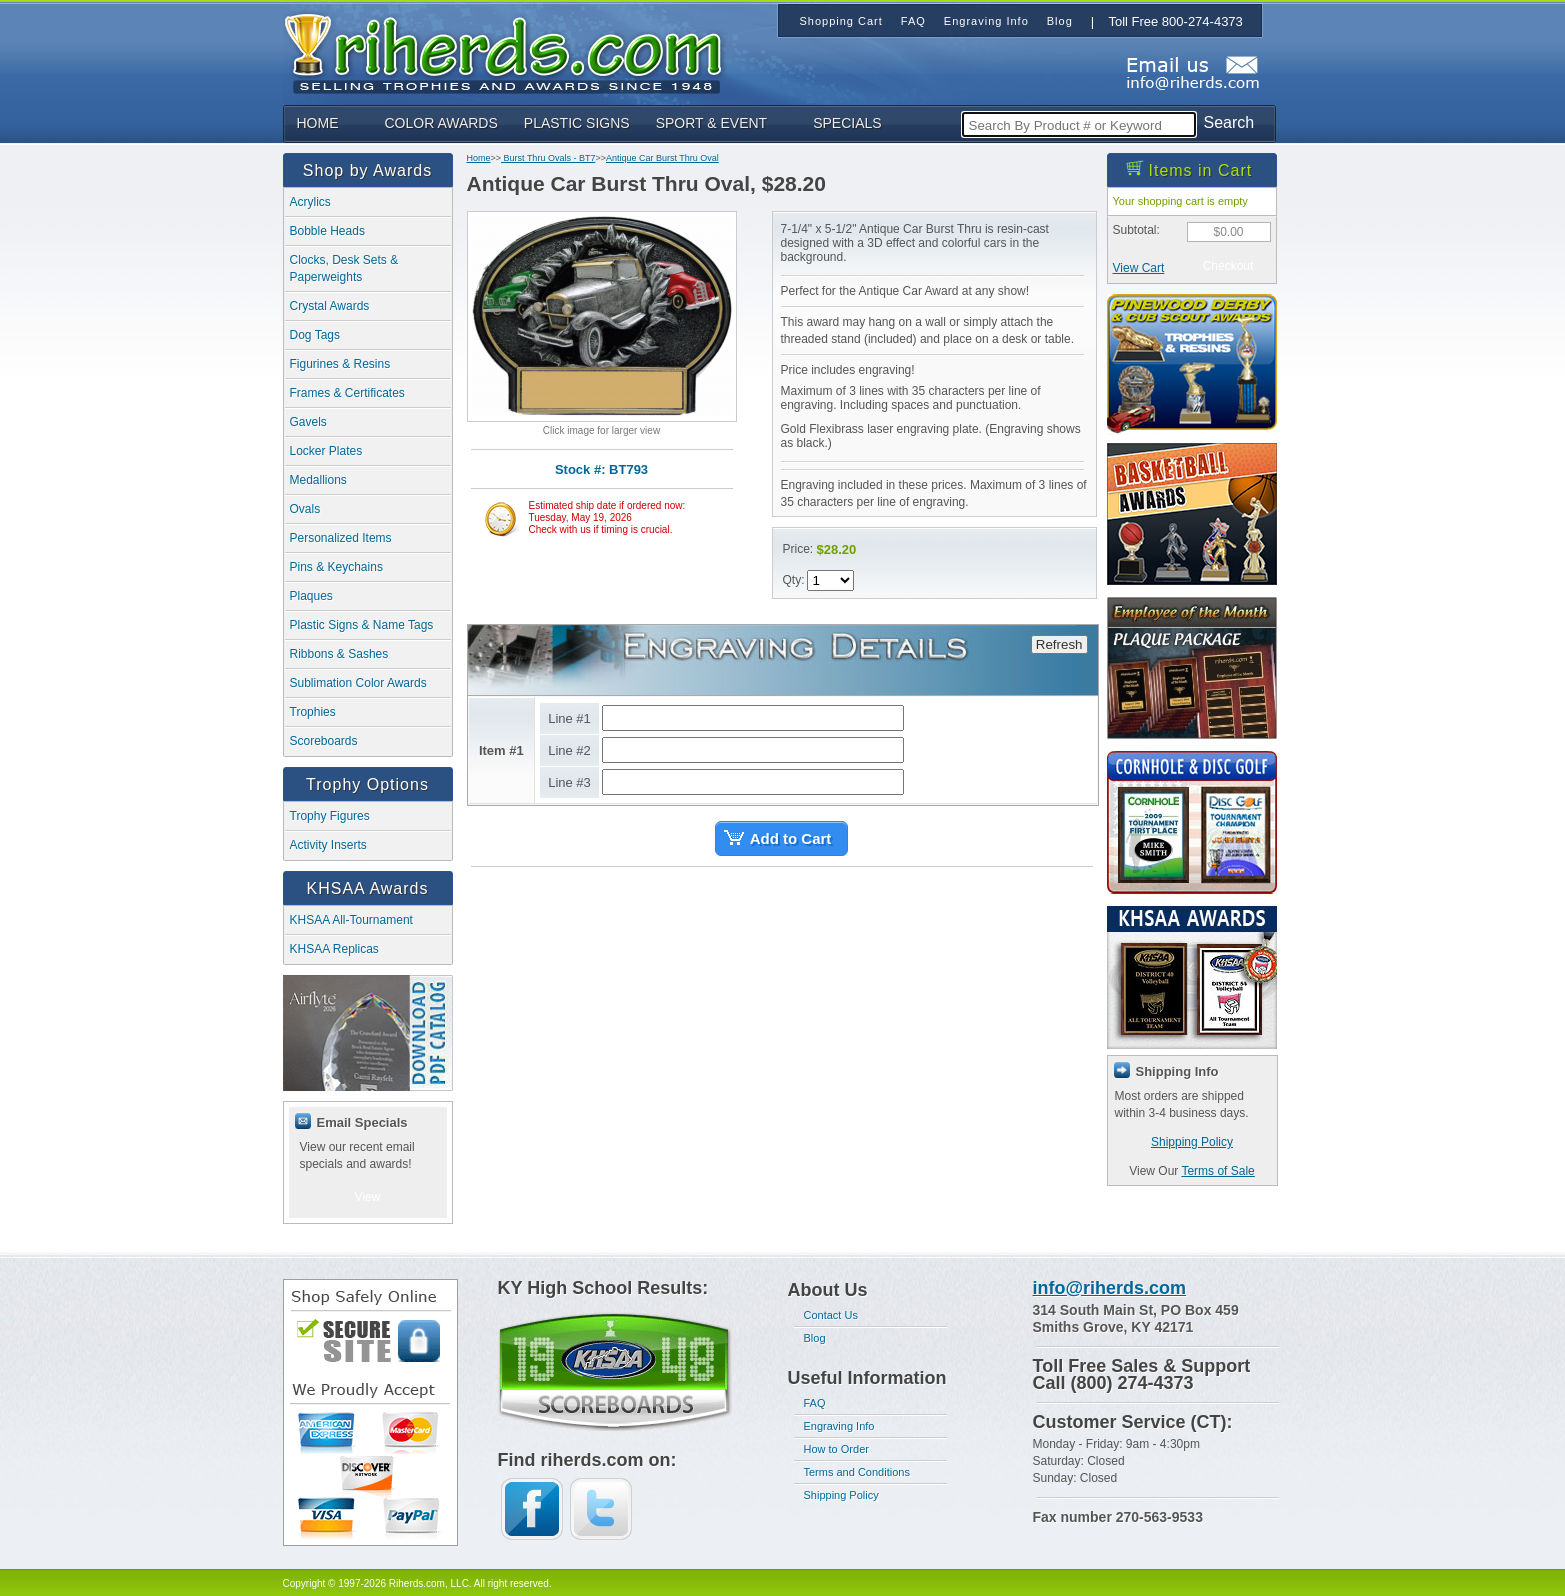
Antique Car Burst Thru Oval (662, 158)
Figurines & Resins (340, 364)
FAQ (815, 1403)
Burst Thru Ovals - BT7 (548, 158)
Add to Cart (791, 838)
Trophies (313, 712)
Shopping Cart (841, 21)
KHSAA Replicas (334, 949)
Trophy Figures (330, 816)
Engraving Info (839, 1426)
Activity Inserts (328, 845)
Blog (815, 1338)
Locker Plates (326, 451)
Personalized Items (341, 538)
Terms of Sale (1217, 1171)
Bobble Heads (327, 231)
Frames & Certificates (347, 393)
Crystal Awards (330, 306)
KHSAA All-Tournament (351, 920)
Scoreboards (324, 741)
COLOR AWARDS (441, 123)
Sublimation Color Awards (358, 683)
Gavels (308, 422)
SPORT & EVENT (712, 123)
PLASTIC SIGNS (577, 123)
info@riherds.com (1110, 1288)
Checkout (1228, 266)
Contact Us (831, 1315)
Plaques (311, 596)
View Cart (1139, 268)
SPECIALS (847, 123)
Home (479, 158)
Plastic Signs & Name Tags (362, 625)
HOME (318, 123)
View (368, 1197)
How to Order (836, 1449)
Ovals (305, 509)
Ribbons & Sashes (339, 654)
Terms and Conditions (857, 1472)
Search (1229, 122)
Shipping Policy (1192, 1142)
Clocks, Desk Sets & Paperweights (344, 268)
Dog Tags (315, 335)
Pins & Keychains (336, 567)
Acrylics (310, 202)
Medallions (318, 480)
